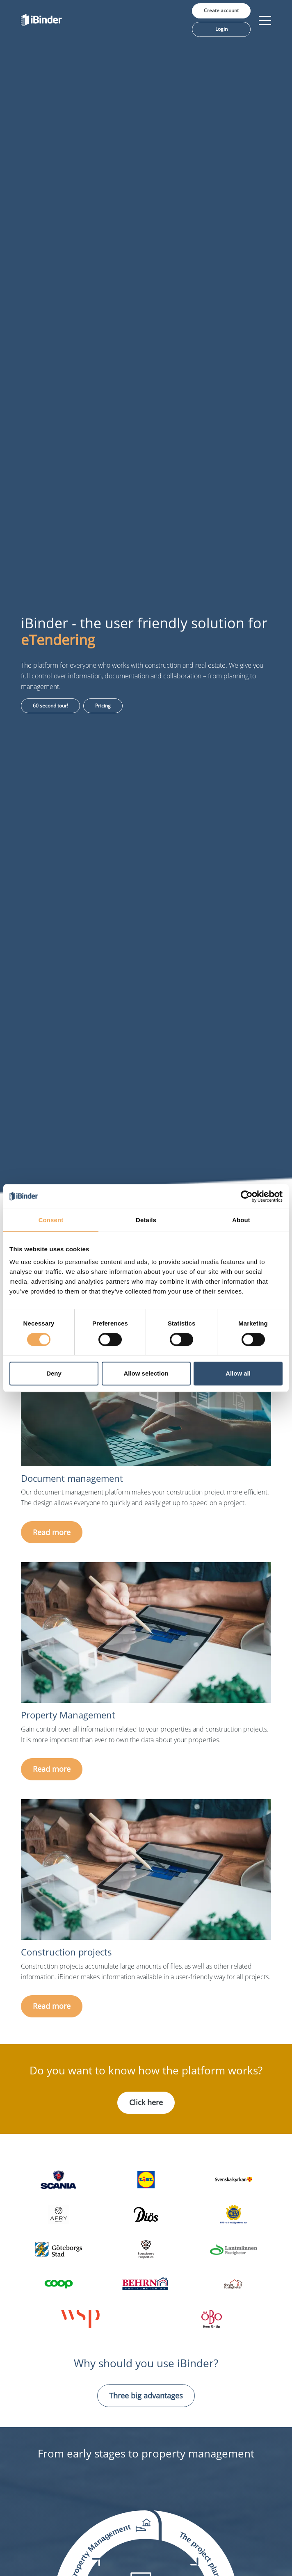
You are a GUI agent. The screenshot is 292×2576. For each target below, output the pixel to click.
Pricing (103, 705)
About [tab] (241, 1219)
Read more (52, 1532)
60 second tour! (50, 705)
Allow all (238, 1373)
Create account (221, 10)
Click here (146, 2102)
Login (221, 28)
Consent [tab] (51, 1219)
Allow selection (145, 1373)
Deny (54, 1373)
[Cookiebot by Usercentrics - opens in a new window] (247, 1196)
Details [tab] (146, 1219)
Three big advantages (146, 2395)
